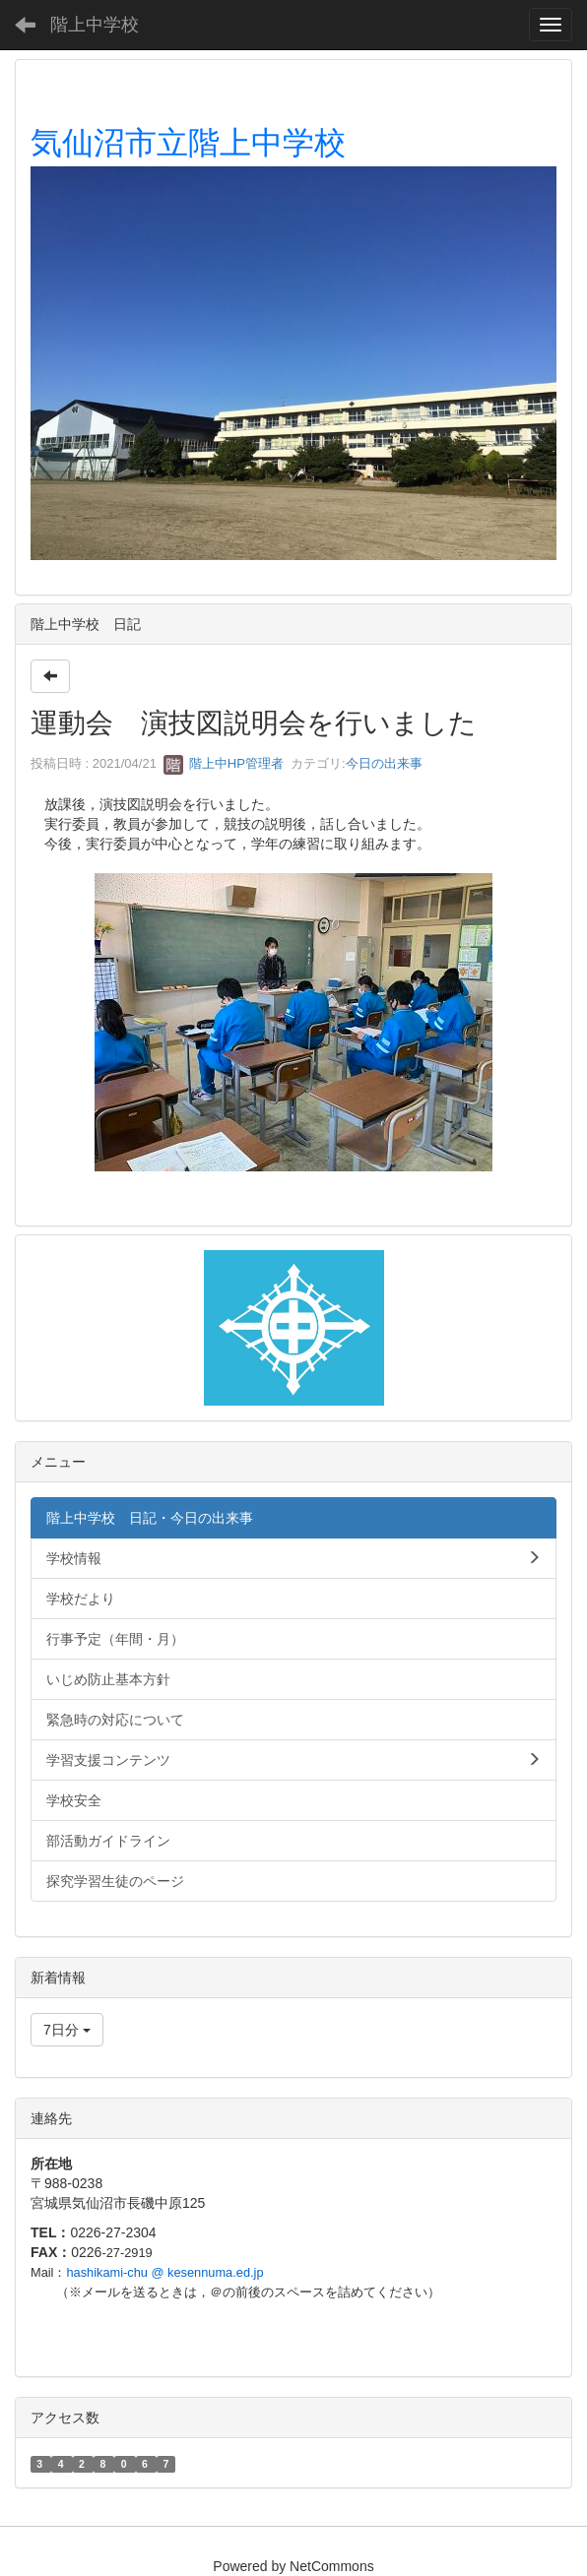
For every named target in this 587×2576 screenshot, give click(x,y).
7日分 (67, 2030)
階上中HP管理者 (223, 763)
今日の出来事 (384, 763)
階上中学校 (94, 24)
